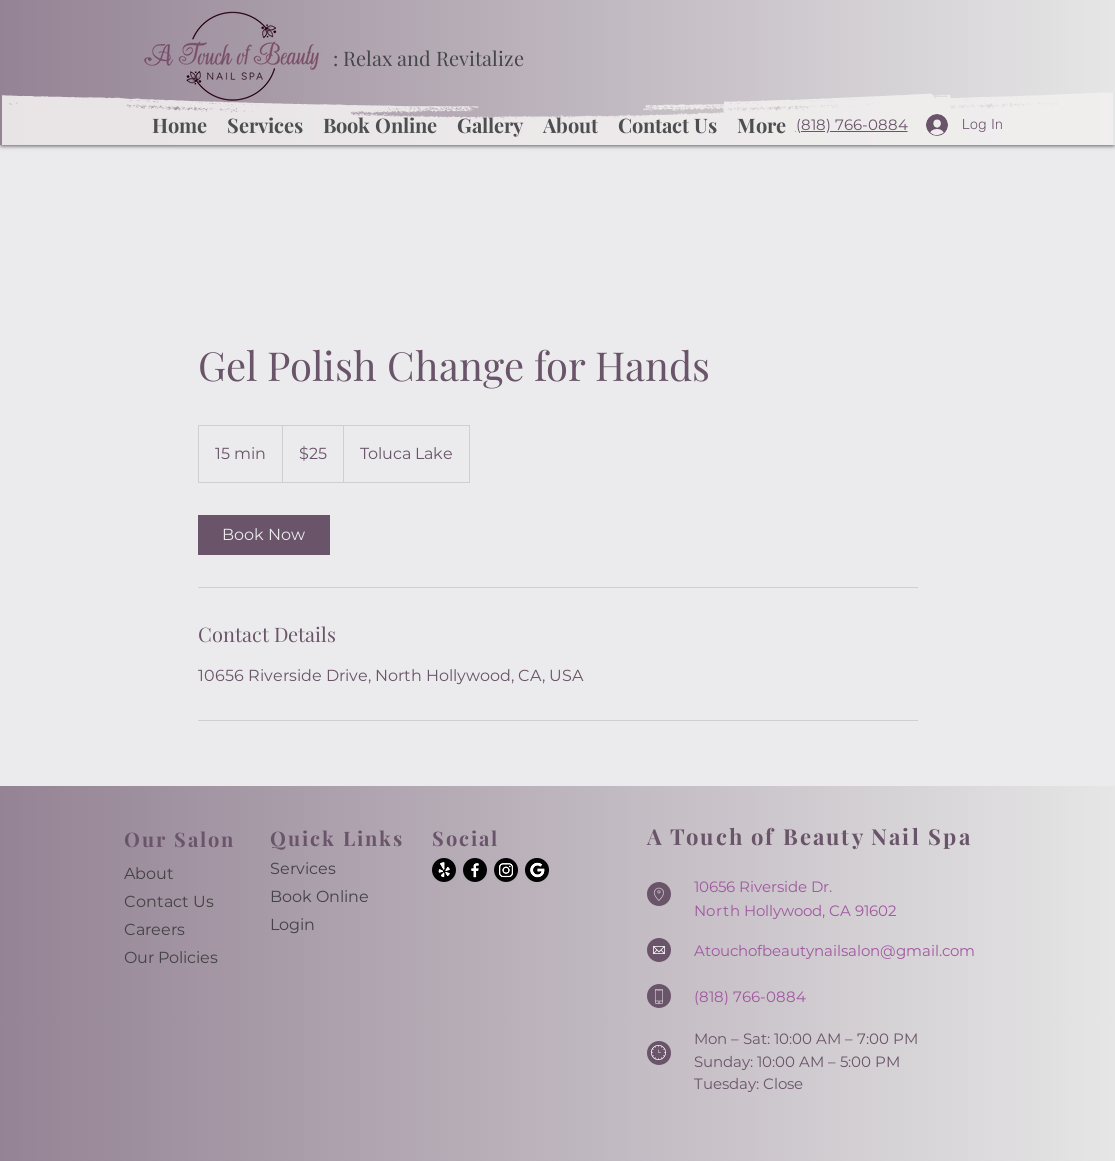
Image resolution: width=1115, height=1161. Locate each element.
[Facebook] (475, 870)
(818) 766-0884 (852, 124)
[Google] (537, 870)
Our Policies (171, 957)
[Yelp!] (444, 870)
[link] (264, 535)
